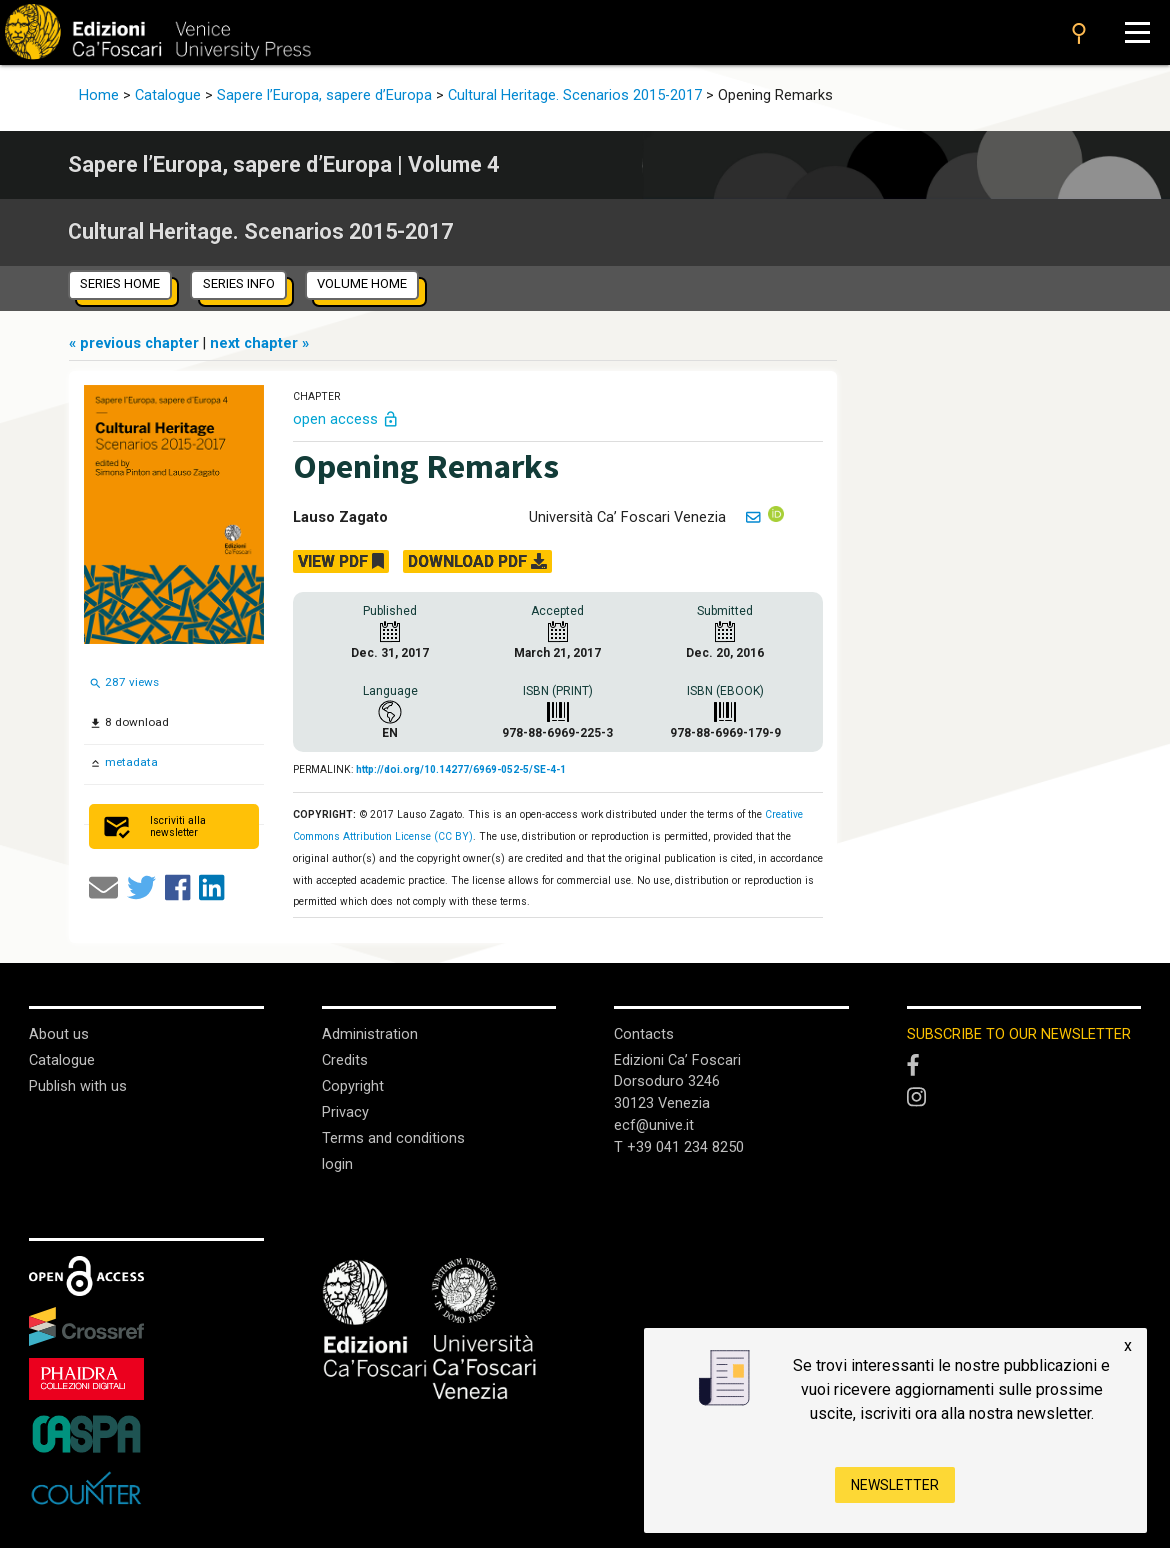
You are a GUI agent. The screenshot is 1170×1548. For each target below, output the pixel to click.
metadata (130, 762)
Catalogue (168, 95)
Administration (370, 1034)
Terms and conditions (393, 1138)
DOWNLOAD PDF (477, 561)
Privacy (345, 1112)
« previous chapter (136, 343)
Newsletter (895, 1485)
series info (239, 283)
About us (59, 1034)
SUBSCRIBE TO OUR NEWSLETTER (1019, 1034)
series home (120, 283)
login (337, 1164)
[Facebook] (1024, 1066)
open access (346, 419)
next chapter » (259, 343)
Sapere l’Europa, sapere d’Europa (324, 95)
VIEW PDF (341, 561)
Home (99, 95)
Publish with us (78, 1086)
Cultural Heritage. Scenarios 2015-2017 (575, 95)
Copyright (353, 1086)
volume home (362, 283)
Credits (345, 1060)
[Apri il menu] (1137, 32)
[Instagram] (1024, 1098)
